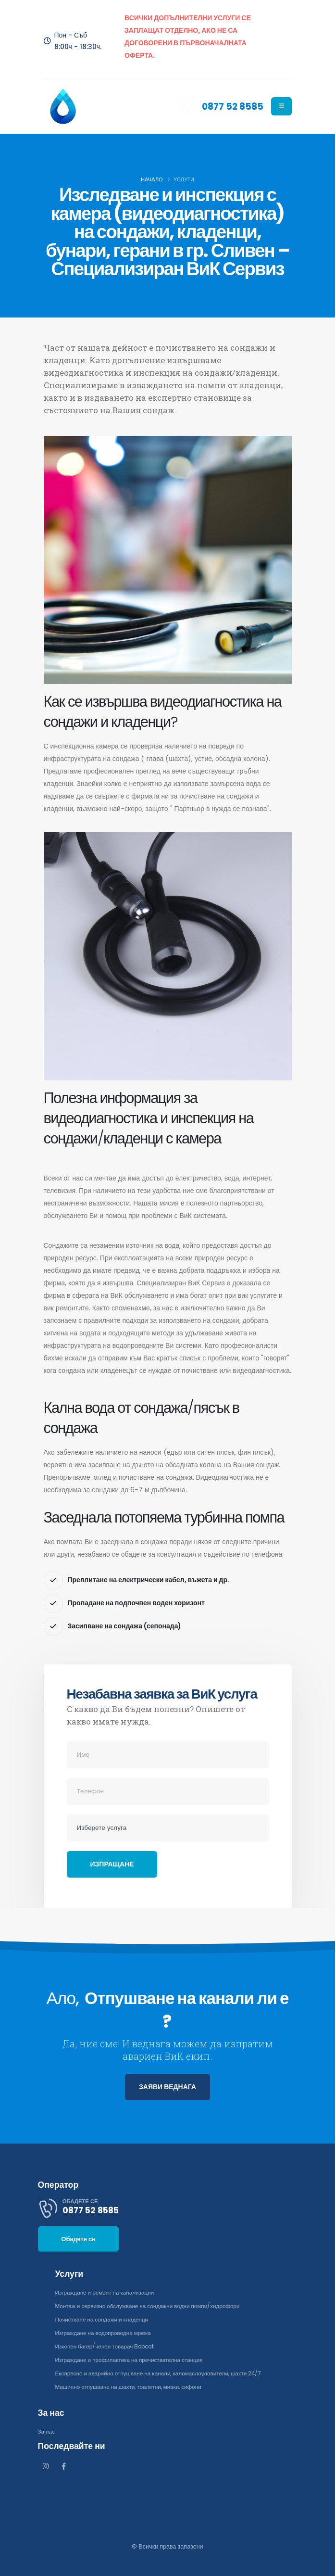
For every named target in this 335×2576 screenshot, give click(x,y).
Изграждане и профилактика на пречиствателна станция (134, 2360)
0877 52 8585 (232, 106)
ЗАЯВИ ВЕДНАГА (167, 2087)
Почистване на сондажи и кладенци (105, 2319)
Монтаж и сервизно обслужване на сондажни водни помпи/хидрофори (154, 2306)
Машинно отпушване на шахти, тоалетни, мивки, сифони (134, 2387)
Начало (152, 179)
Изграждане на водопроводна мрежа (106, 2333)
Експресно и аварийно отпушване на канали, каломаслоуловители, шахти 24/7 (166, 2373)
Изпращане (112, 1864)
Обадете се (79, 2239)
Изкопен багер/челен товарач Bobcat (108, 2346)
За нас (47, 2431)
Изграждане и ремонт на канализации (108, 2292)
